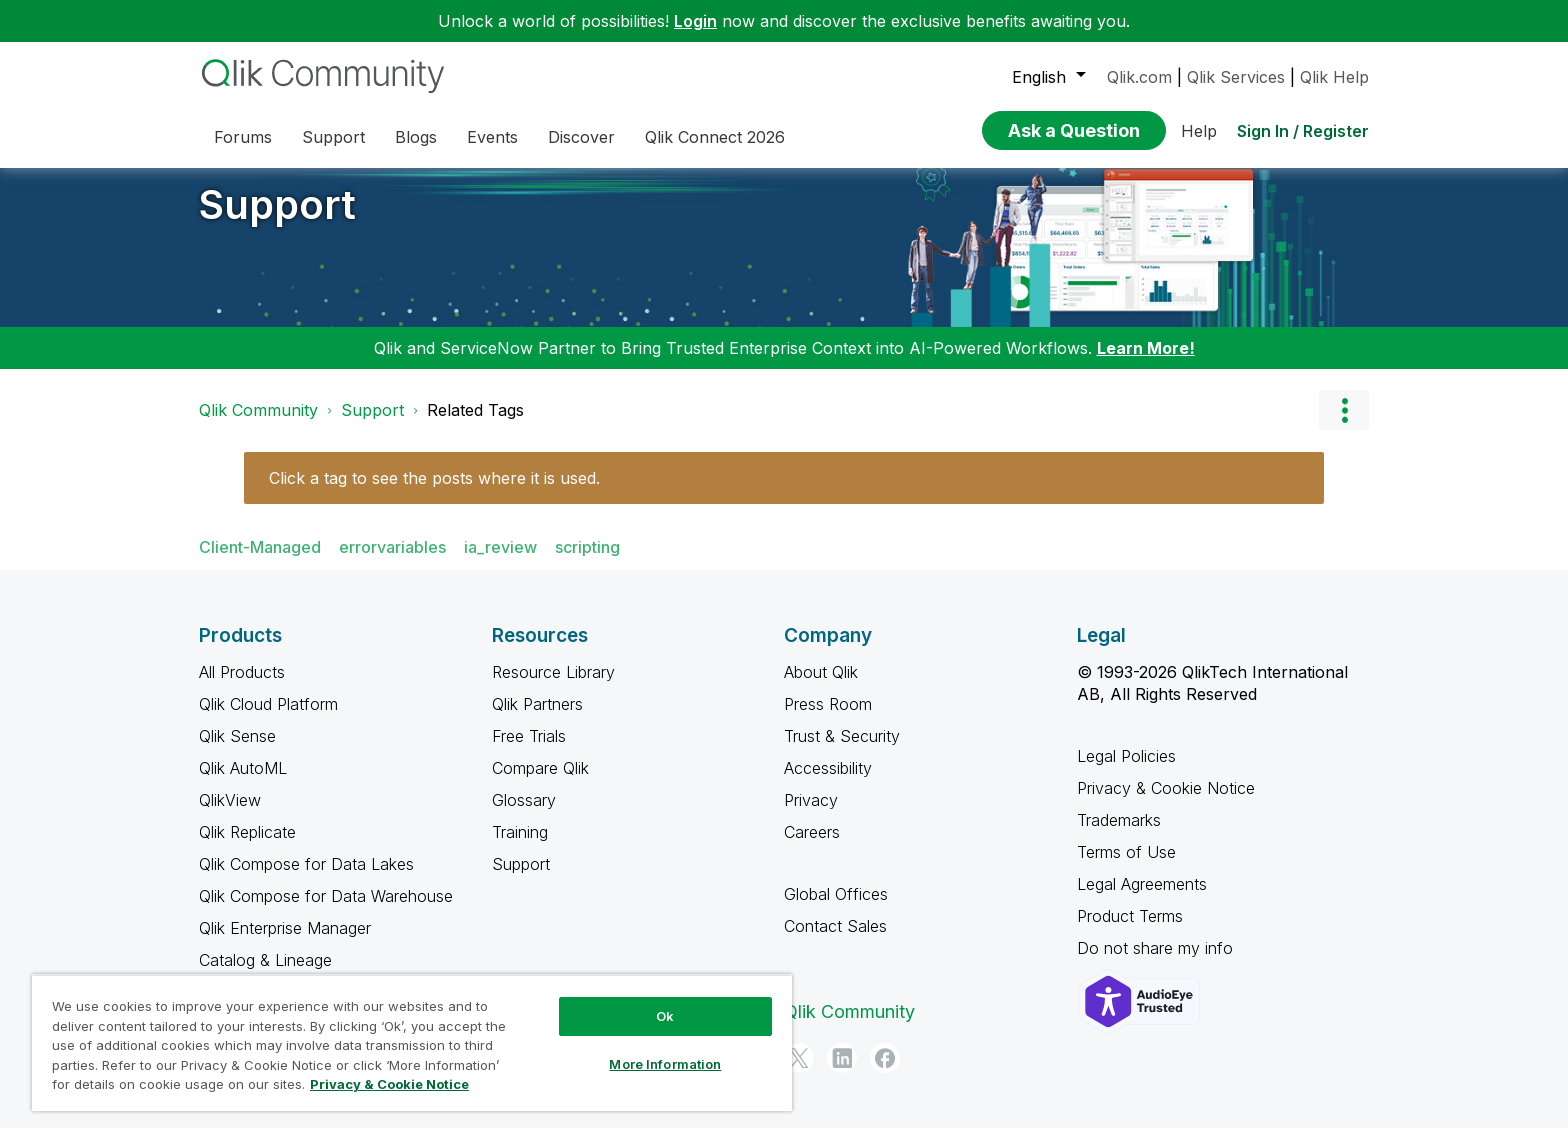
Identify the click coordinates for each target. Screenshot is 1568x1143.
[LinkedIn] (842, 1073)
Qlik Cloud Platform (268, 719)
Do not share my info (1157, 963)
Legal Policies (1126, 771)
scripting (587, 562)
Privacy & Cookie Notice (1166, 803)
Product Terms (1130, 931)
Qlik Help (1334, 77)
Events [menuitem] (492, 137)
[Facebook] (885, 1073)
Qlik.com (1139, 77)
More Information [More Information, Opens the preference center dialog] (665, 1064)
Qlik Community (258, 425)
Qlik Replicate (247, 847)
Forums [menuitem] (243, 137)
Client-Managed (260, 562)
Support (277, 219)
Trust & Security (842, 751)
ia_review (500, 562)
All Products (242, 687)
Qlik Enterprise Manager (285, 943)
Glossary (524, 815)
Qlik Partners (537, 719)
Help (1199, 131)
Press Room (828, 719)
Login (695, 21)
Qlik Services (1236, 77)
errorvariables (392, 562)
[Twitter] (799, 1073)
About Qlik (821, 687)
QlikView (230, 815)
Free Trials (529, 751)
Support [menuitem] (333, 137)
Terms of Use (1126, 867)
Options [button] (1344, 425)
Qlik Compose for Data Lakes (306, 879)
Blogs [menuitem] (416, 137)
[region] (412, 1042)
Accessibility (828, 783)
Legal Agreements (1142, 899)
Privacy (811, 815)
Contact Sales (835, 941)
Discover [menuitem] (581, 137)
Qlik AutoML (243, 783)
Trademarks (1119, 835)
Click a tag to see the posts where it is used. (434, 493)
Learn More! (1146, 363)
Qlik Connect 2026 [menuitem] (715, 137)
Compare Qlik (540, 783)
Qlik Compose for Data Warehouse (326, 911)
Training (520, 847)
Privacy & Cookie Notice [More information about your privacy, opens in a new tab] (389, 1084)
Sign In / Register (1303, 131)
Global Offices (836, 909)
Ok (665, 1016)
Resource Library (553, 687)
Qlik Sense (237, 751)
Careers (812, 847)
